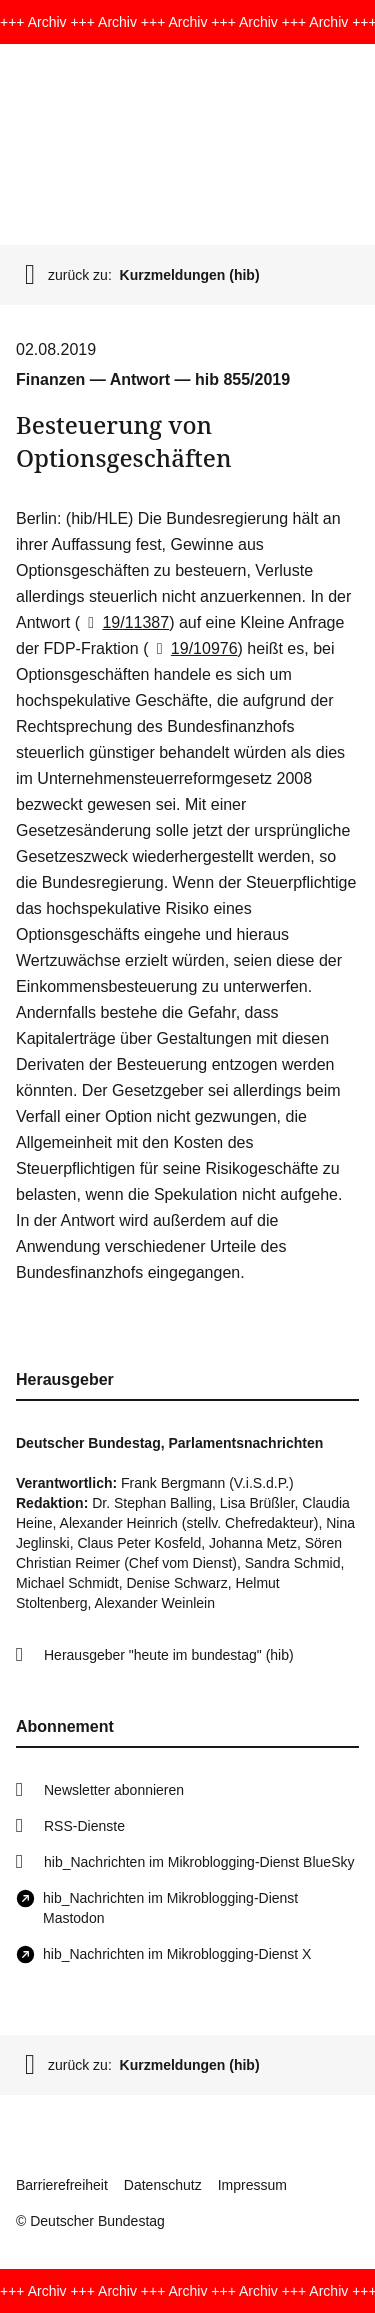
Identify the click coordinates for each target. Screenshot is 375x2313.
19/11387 (124, 622)
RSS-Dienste (84, 1826)
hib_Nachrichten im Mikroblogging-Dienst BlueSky (199, 1862)
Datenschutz (163, 2185)
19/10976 (192, 648)
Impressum (252, 2185)
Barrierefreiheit (62, 2185)
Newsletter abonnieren (114, 1790)
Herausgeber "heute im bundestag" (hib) (169, 1655)
